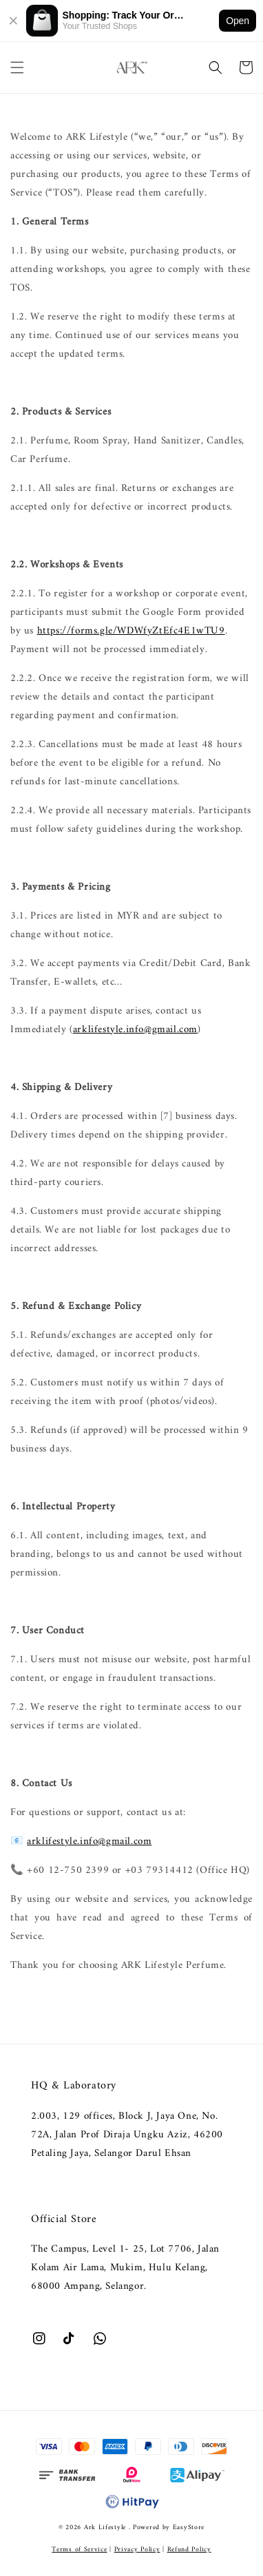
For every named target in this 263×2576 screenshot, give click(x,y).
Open (237, 20)
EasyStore (188, 2527)
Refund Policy (189, 2549)
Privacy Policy (137, 2549)
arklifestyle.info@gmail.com (135, 1029)
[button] (17, 67)
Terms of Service (79, 2549)
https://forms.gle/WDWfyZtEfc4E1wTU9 (131, 631)
